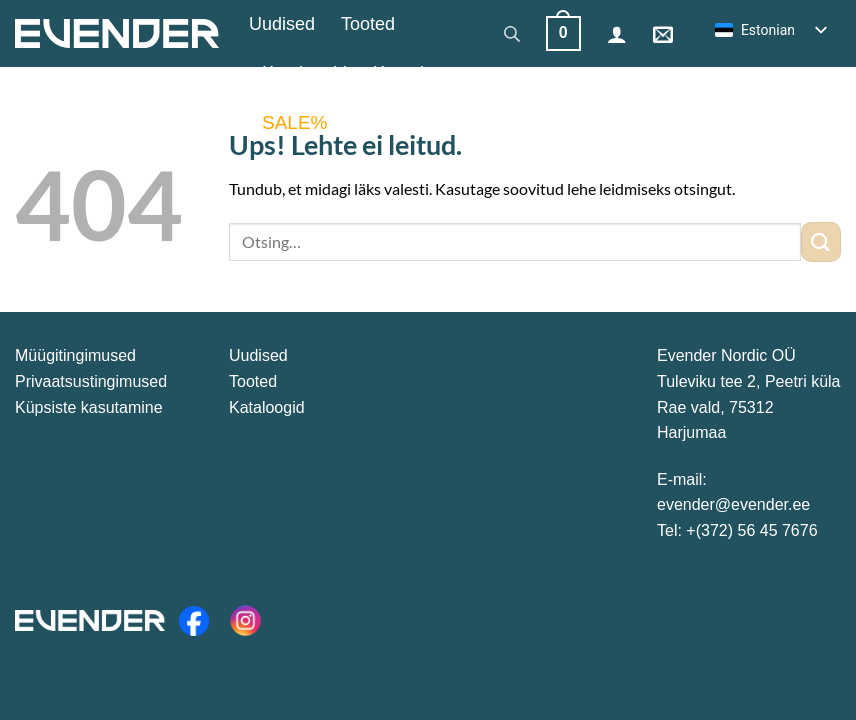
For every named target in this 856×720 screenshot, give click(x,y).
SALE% (294, 122)
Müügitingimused (75, 355)
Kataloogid (304, 73)
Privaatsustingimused (91, 381)
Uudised (282, 24)
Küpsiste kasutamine (89, 407)
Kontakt (403, 73)
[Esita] (821, 241)
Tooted (368, 24)
